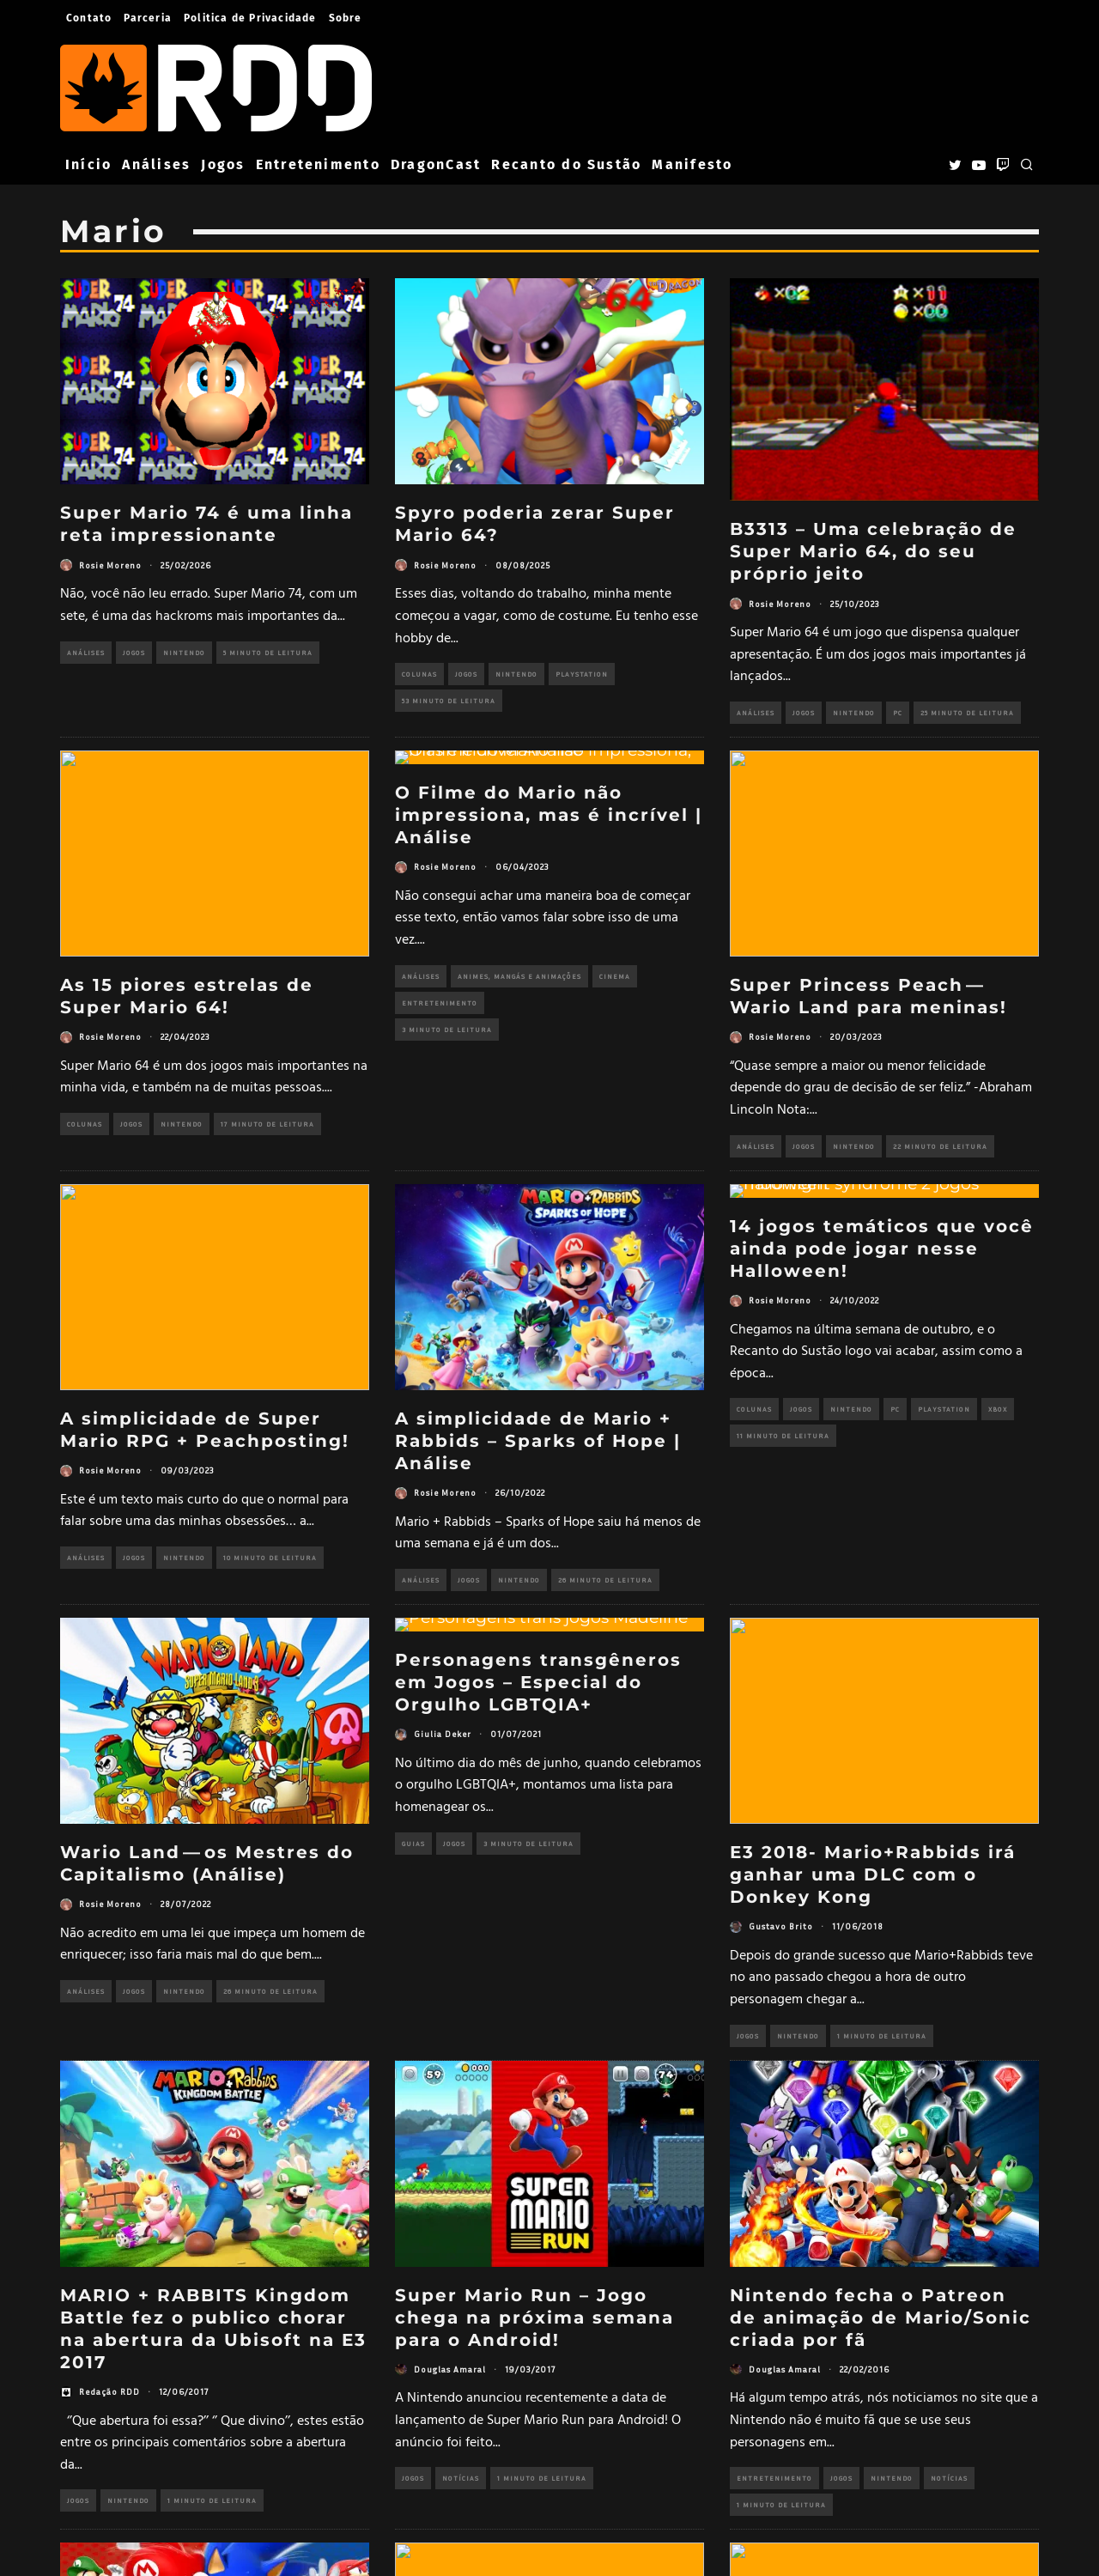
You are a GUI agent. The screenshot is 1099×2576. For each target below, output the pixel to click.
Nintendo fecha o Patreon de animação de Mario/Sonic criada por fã (880, 2317)
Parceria (148, 18)
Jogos (223, 164)
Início (88, 164)
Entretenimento (318, 164)
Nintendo (184, 652)
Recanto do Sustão (566, 164)
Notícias (460, 2478)
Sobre (345, 18)
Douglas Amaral (450, 2369)
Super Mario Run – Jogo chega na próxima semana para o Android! (534, 2317)
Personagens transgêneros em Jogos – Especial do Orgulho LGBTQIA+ (538, 1682)
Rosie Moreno (110, 565)
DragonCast (436, 164)
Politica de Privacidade (250, 18)
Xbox (997, 1409)
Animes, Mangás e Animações (519, 976)
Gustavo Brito (781, 1926)
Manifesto (692, 164)
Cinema (614, 976)
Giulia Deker (442, 1733)
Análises (156, 164)
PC (897, 712)
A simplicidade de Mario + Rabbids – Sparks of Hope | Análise (538, 1440)
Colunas (419, 674)
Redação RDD (109, 2391)
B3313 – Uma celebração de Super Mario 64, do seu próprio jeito (873, 551)
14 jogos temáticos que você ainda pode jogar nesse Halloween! (882, 1248)
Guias (413, 1843)
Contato (89, 18)
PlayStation (582, 674)
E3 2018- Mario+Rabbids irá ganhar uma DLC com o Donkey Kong (873, 1874)
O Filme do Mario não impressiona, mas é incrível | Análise (548, 815)
